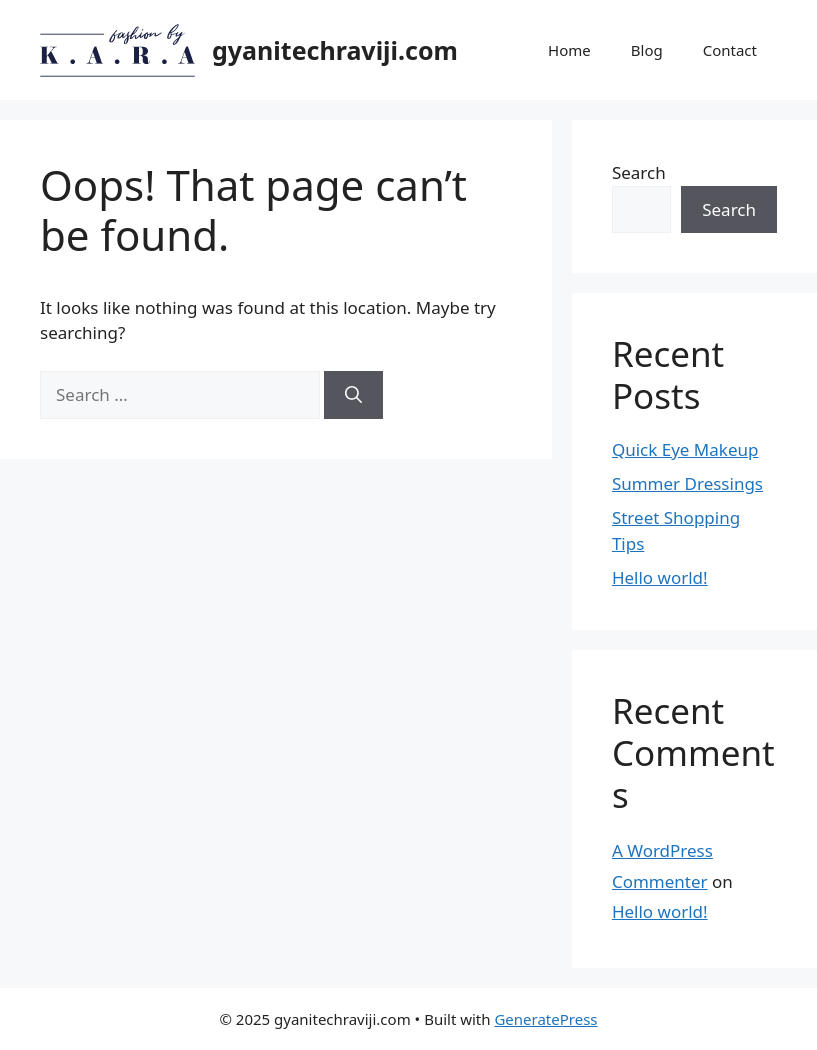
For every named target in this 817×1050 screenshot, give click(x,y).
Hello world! (660, 577)
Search (639, 172)
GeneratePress (545, 1019)
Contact (730, 50)
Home (569, 50)
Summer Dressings (687, 483)
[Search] (353, 395)
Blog (647, 50)
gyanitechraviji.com (335, 50)
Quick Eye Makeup (685, 449)
